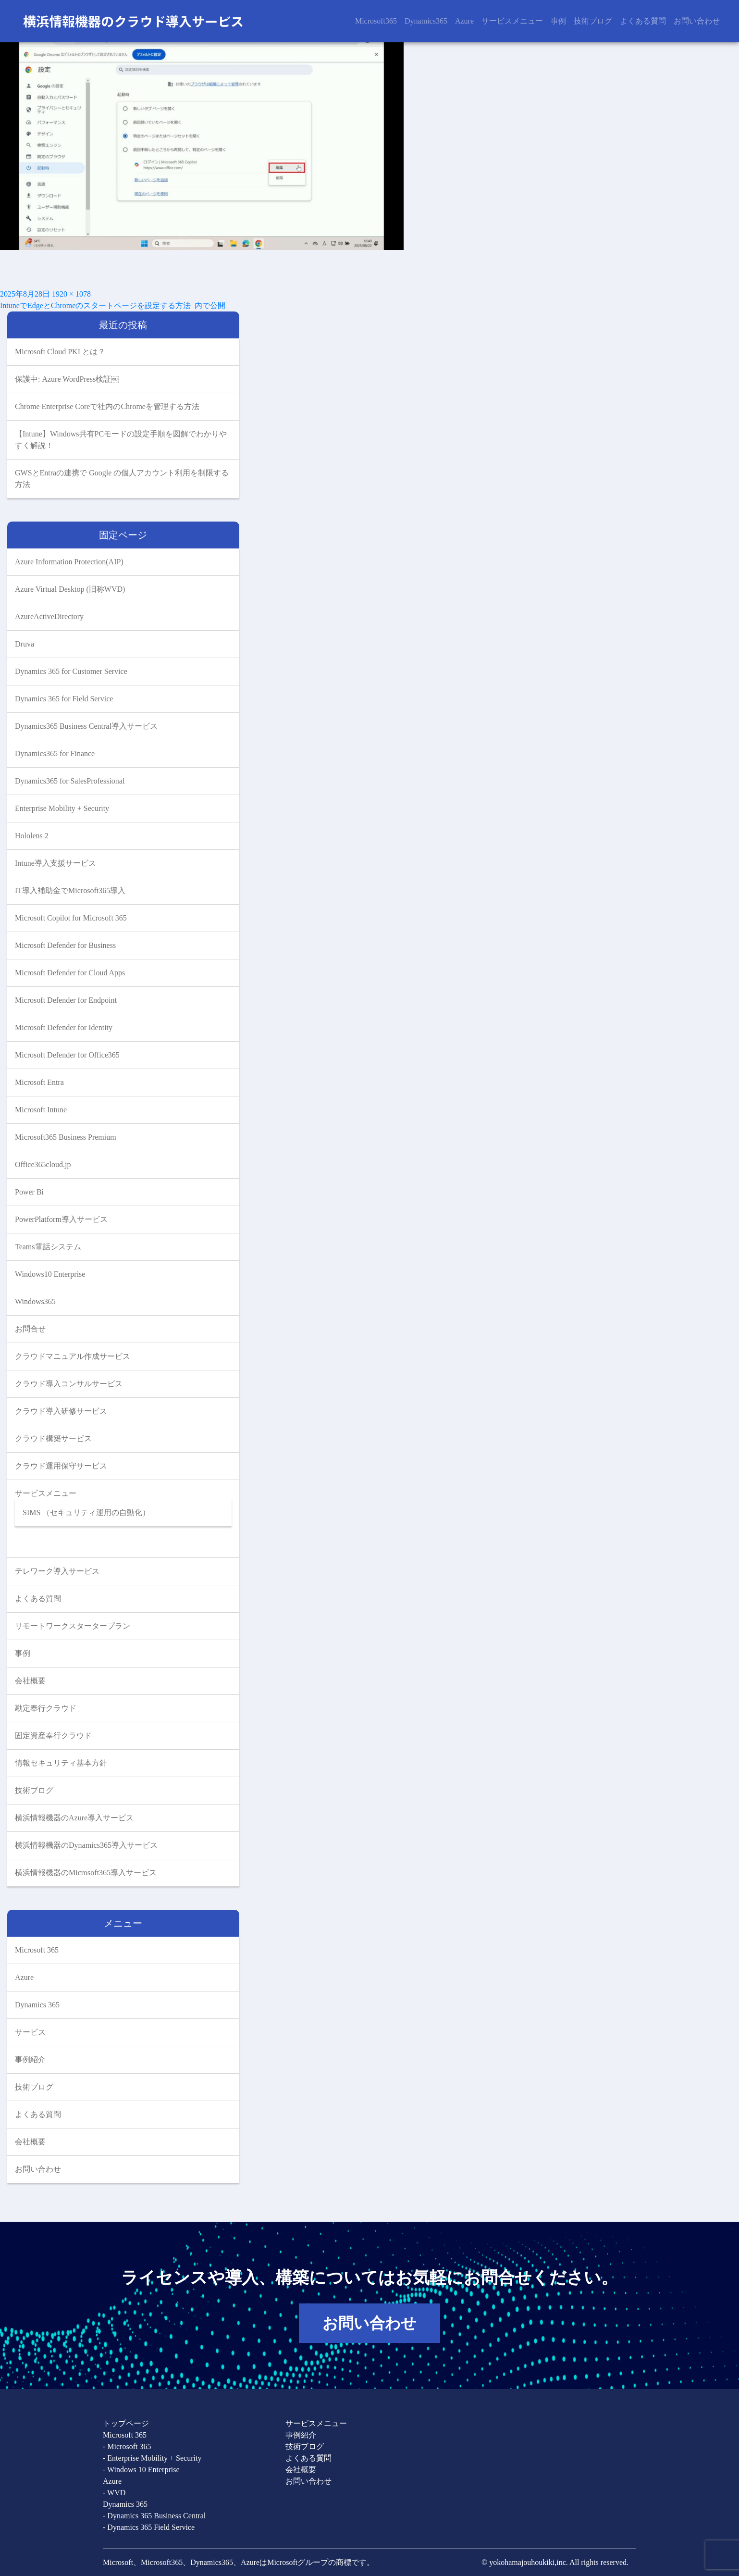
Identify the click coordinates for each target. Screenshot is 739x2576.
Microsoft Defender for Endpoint (66, 1000)
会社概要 (30, 1681)
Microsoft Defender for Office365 (67, 1055)
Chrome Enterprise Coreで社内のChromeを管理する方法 (107, 406)
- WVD (114, 2493)
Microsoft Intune (41, 1110)
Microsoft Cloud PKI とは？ (60, 352)
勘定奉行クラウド (45, 1708)
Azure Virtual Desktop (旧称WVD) (70, 589)
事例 (558, 21)
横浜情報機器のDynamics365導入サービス (86, 1845)
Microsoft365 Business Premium (65, 1137)
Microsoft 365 (37, 1950)
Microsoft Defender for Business (65, 945)
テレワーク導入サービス (57, 1571)
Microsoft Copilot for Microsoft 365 (71, 918)
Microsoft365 (376, 21)
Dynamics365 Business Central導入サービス (86, 726)
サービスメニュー (512, 21)
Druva (24, 644)
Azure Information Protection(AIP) (69, 562)
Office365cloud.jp (43, 1164)
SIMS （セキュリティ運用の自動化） (86, 1512)
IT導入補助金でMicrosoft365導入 (70, 890)
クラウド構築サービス (53, 1438)
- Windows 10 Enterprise (141, 2469)
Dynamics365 (426, 21)
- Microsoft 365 (127, 2446)
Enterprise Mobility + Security (62, 808)
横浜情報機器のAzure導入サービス (74, 1818)
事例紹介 (30, 2059)
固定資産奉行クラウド (53, 1735)
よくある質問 (643, 21)
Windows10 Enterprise (50, 1274)
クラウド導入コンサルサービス (69, 1384)
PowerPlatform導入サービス (61, 1219)
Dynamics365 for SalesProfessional (69, 781)
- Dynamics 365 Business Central (154, 2516)
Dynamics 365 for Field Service (64, 699)
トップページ (126, 2423)
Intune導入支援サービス (55, 863)
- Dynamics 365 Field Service (149, 2527)
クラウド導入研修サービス (61, 1411)
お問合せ (30, 1329)
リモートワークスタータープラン (72, 1626)
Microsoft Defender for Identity (63, 1027)
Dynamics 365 (37, 2005)
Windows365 (35, 1301)
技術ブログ (593, 21)
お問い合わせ (697, 21)
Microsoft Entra (39, 1082)
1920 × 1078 (71, 294)
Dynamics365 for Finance (55, 753)
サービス (30, 2032)
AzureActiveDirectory (49, 616)
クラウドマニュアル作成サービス (72, 1356)
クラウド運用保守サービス (61, 1466)
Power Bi (29, 1192)
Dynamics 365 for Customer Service (71, 671)
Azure (464, 21)
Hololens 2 (32, 836)
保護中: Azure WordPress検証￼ (67, 379)
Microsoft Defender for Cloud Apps (70, 973)
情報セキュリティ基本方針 (61, 1763)
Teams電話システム (48, 1247)
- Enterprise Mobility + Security (152, 2458)
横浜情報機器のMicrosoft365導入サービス (86, 1872)
